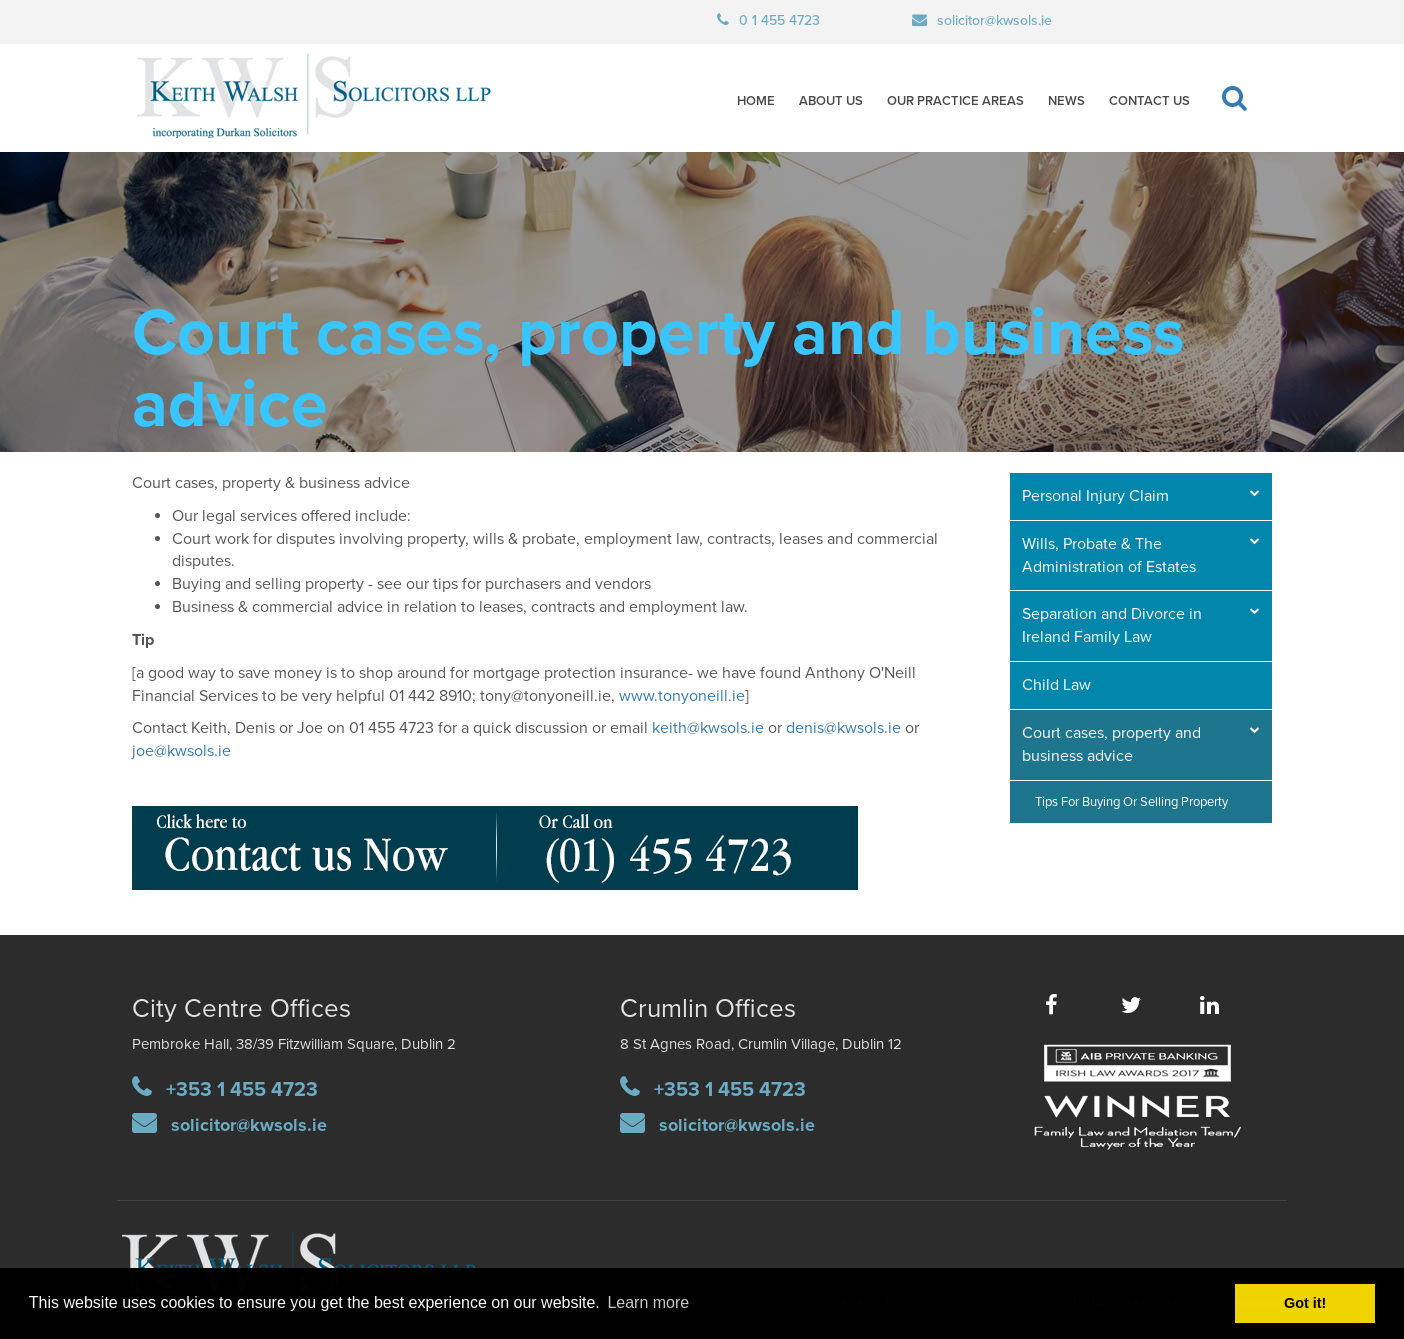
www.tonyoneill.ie (682, 696)
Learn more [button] (648, 1302)
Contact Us (1149, 101)
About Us (831, 101)
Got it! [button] (1305, 1303)
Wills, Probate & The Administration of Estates (1109, 555)
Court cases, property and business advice (1111, 744)
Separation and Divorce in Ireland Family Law (1112, 625)
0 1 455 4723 (779, 20)
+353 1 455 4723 (242, 1090)
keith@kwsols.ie (708, 728)
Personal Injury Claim (1095, 496)
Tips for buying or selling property (1131, 802)
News (1066, 101)
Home (756, 101)
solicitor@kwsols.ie (994, 20)
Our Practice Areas (955, 101)
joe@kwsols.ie (181, 751)
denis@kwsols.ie (843, 728)
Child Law (1056, 685)
